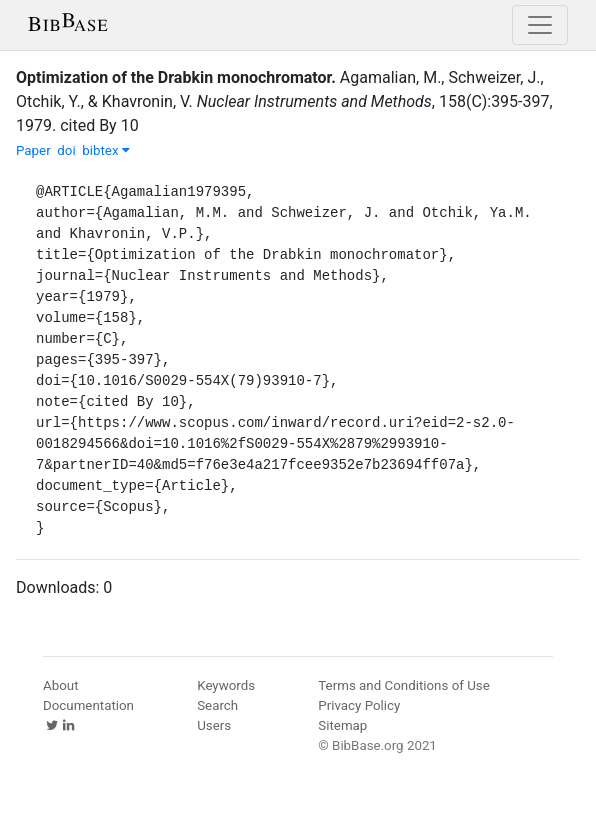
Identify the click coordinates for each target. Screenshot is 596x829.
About (61, 685)
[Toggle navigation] (540, 25)
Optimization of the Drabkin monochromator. (176, 77)
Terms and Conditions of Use (403, 685)
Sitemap (342, 725)
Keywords (226, 685)
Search (217, 705)
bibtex (106, 150)
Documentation (88, 705)
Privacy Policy (359, 705)
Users (214, 725)
